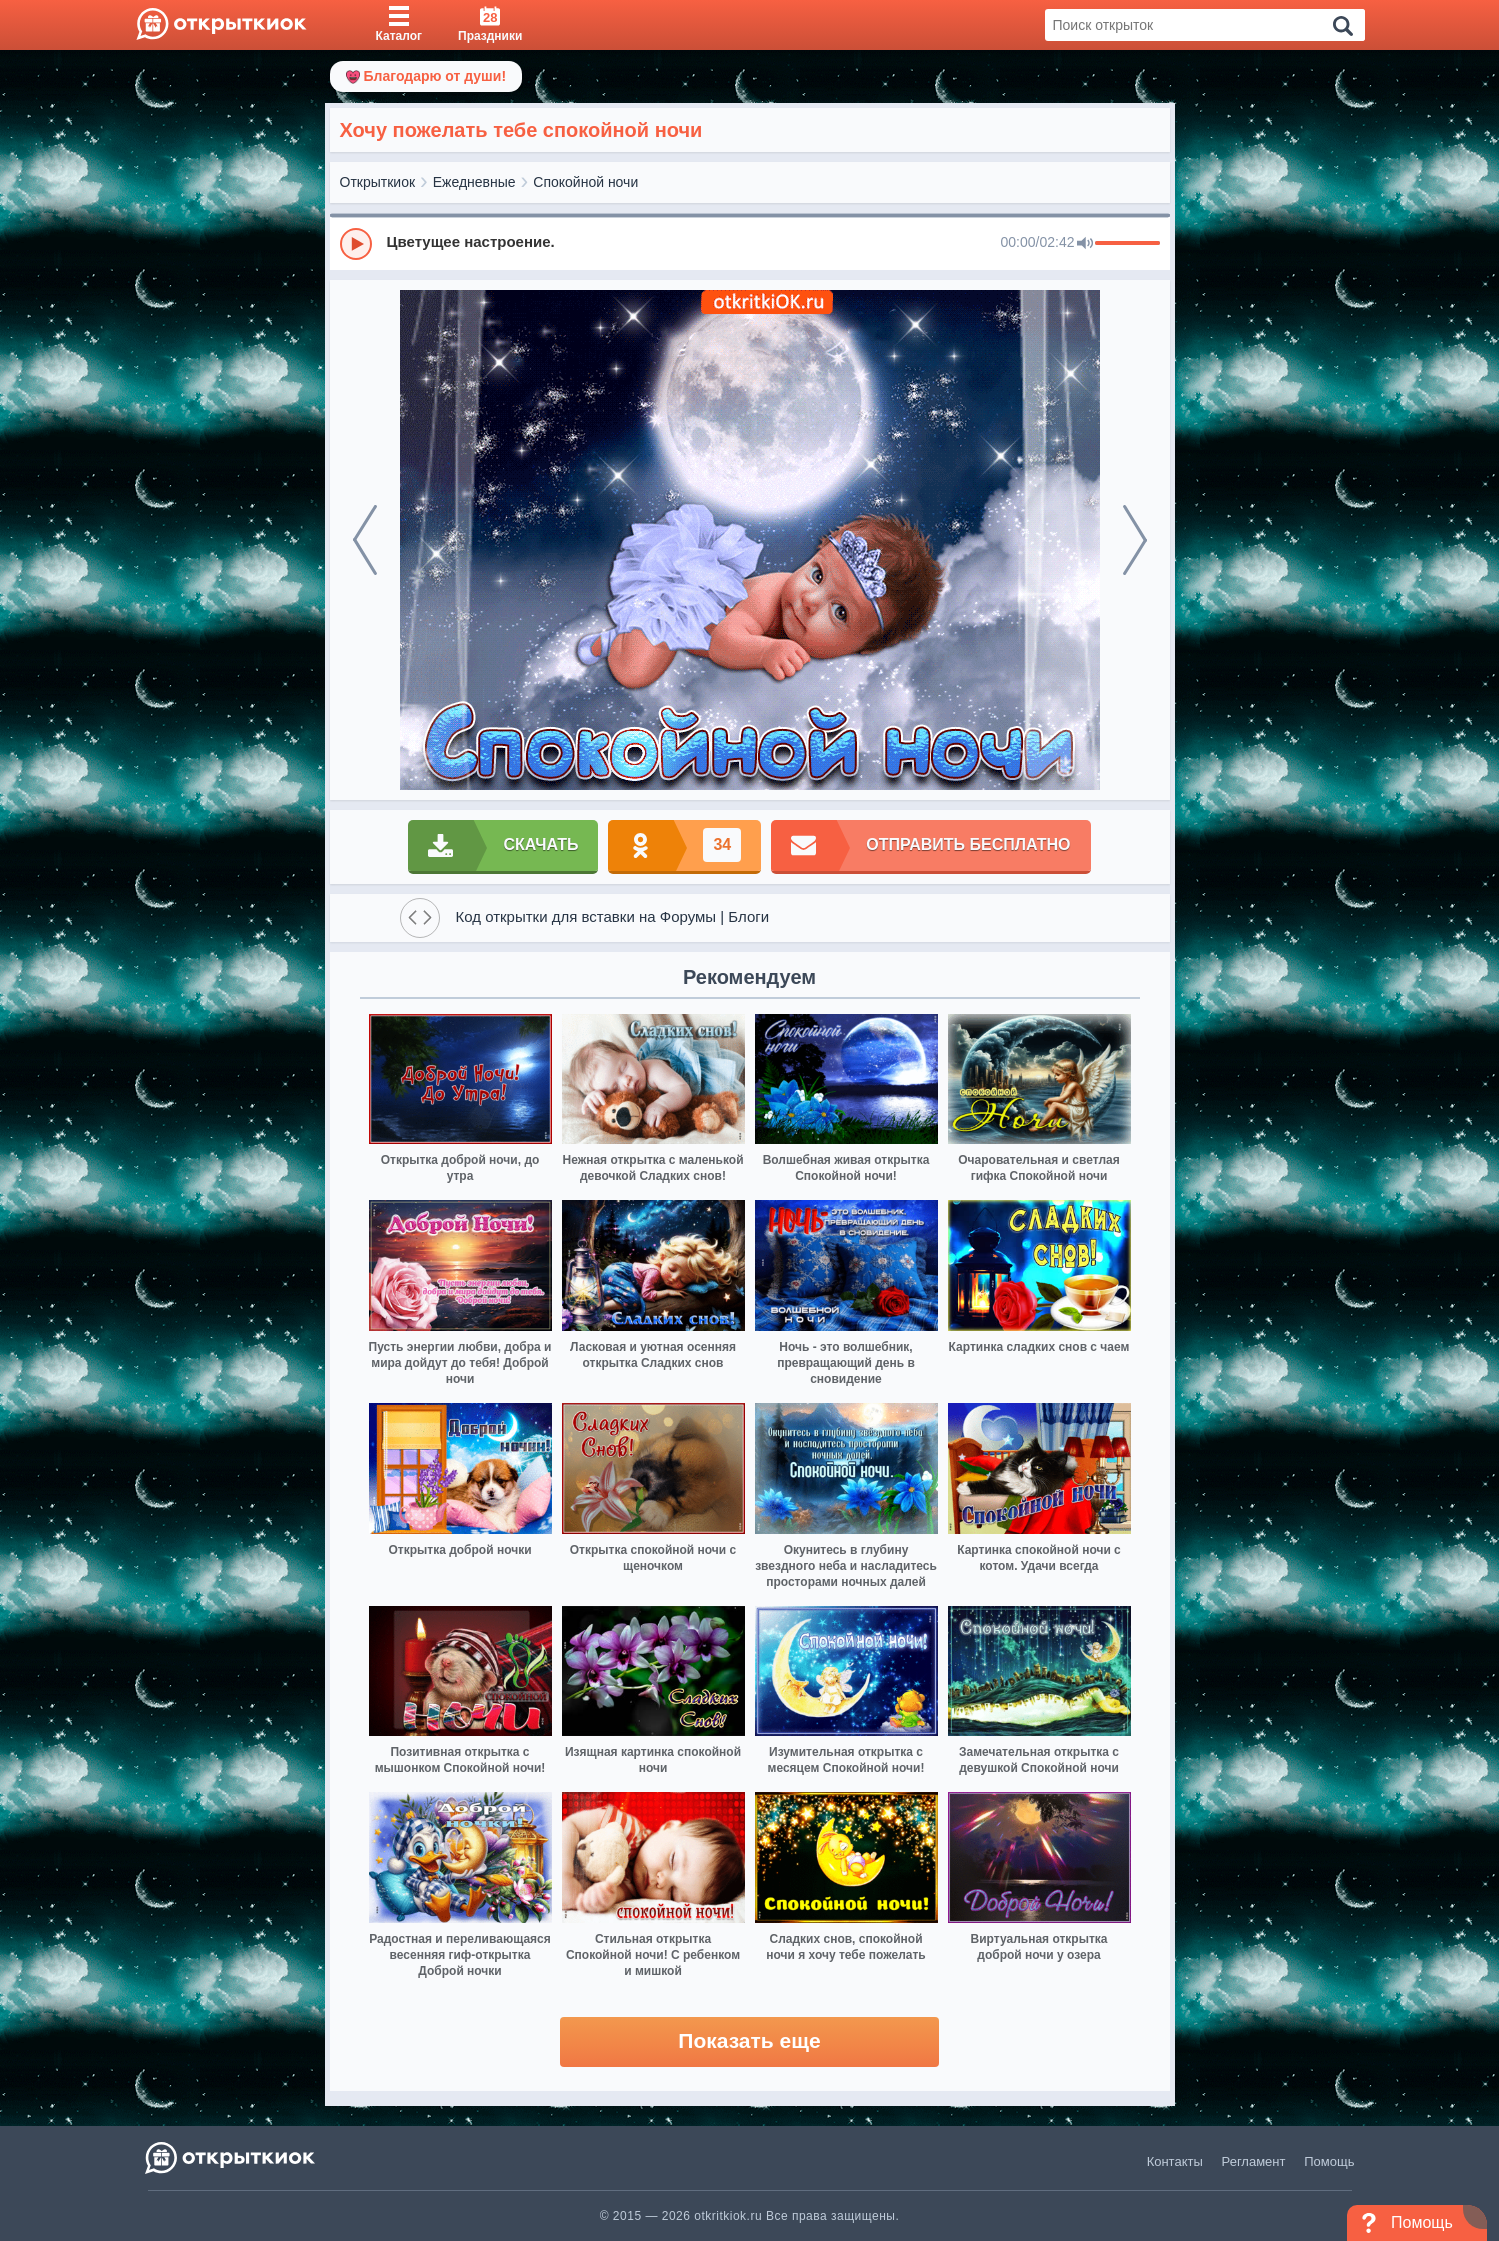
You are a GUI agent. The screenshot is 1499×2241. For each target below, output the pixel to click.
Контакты (1175, 2161)
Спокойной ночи (585, 182)
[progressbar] (1127, 244)
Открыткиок (378, 182)
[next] (1135, 540)
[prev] (365, 540)
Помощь (1329, 2161)
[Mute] (1085, 244)
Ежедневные (474, 182)
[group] (750, 243)
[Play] (356, 244)
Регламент (1254, 2161)
